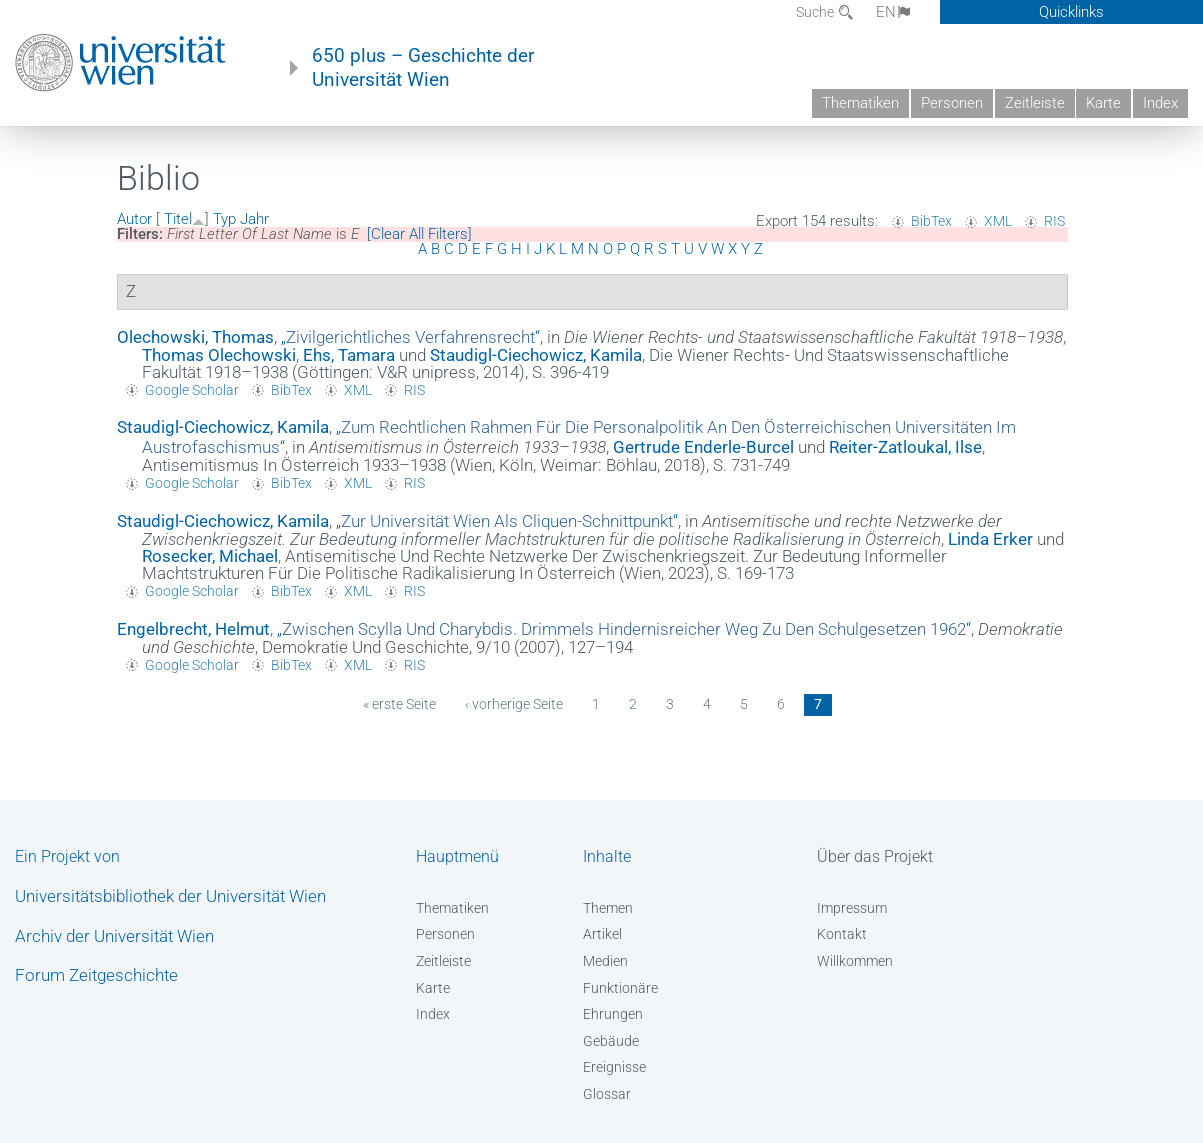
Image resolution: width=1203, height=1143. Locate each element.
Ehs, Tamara (349, 355)
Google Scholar (192, 390)
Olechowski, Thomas (195, 337)
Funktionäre (620, 988)
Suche (816, 12)
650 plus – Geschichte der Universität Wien (423, 68)
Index (1160, 103)
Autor (134, 219)
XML (998, 221)
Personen (952, 103)
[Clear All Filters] (419, 234)
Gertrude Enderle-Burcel (703, 447)
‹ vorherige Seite (514, 704)
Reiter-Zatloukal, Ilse (905, 447)
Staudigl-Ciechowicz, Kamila (536, 355)
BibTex (931, 221)
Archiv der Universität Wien (114, 936)
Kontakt (842, 934)
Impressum (852, 908)
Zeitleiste (1035, 103)
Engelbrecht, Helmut (193, 629)
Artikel (602, 934)
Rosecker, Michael (210, 556)
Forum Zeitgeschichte (96, 975)
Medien (605, 961)
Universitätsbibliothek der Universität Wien (170, 896)
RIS (1054, 221)
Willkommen (855, 961)
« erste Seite (399, 704)
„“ (410, 337)
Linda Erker (990, 539)
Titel (178, 219)
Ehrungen (613, 1014)
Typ (224, 219)
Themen (608, 908)
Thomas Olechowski (219, 355)
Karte (1103, 103)
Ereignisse (614, 1067)
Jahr (254, 219)
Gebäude (611, 1041)
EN (894, 12)
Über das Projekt (875, 856)
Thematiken (860, 103)
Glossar (607, 1094)
